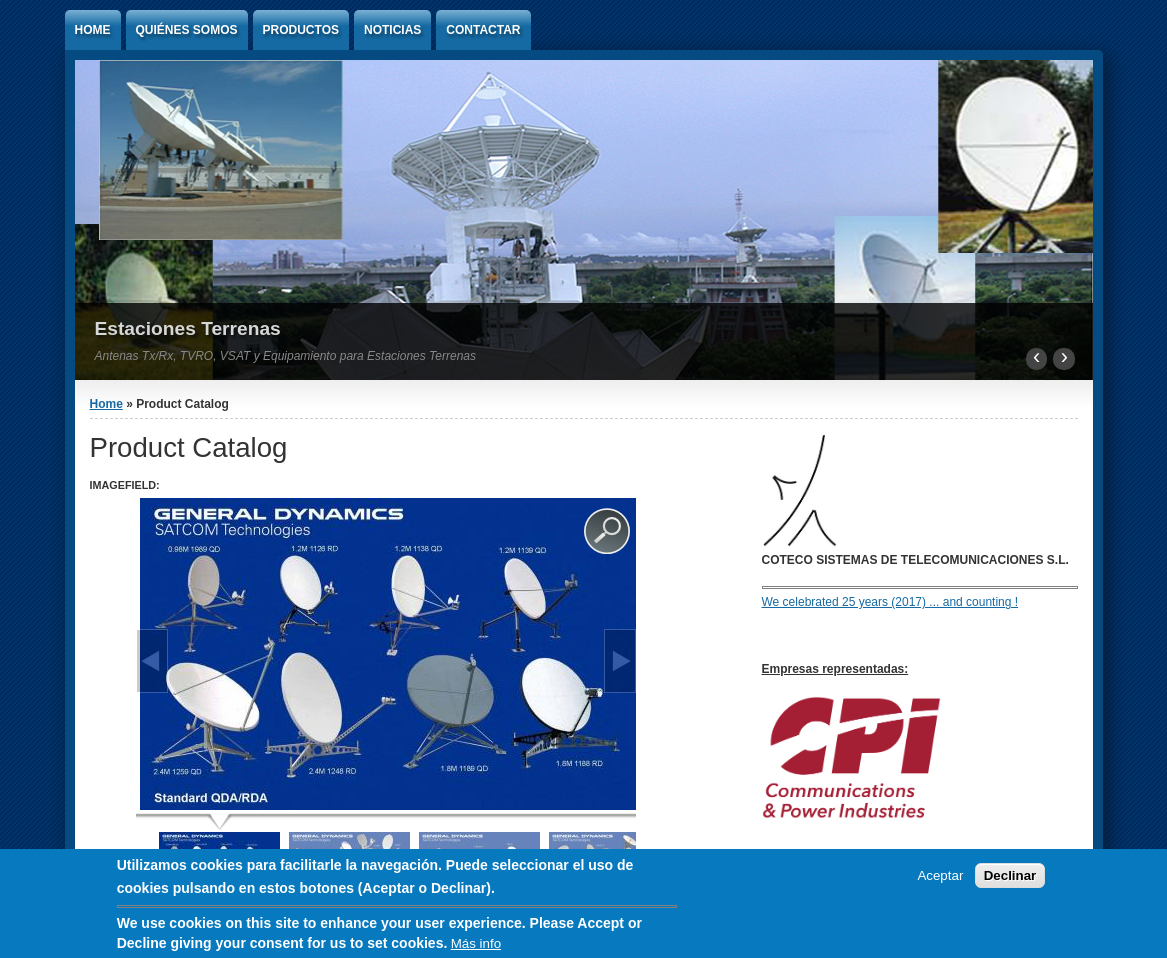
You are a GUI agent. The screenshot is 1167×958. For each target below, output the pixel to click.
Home (93, 30)
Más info (476, 945)
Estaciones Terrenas (188, 328)
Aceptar (940, 876)
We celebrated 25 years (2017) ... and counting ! (890, 602)
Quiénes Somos (187, 30)
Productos (301, 30)
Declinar (1010, 876)
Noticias (392, 30)
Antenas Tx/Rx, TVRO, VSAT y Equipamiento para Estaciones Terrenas (286, 356)
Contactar (483, 30)
